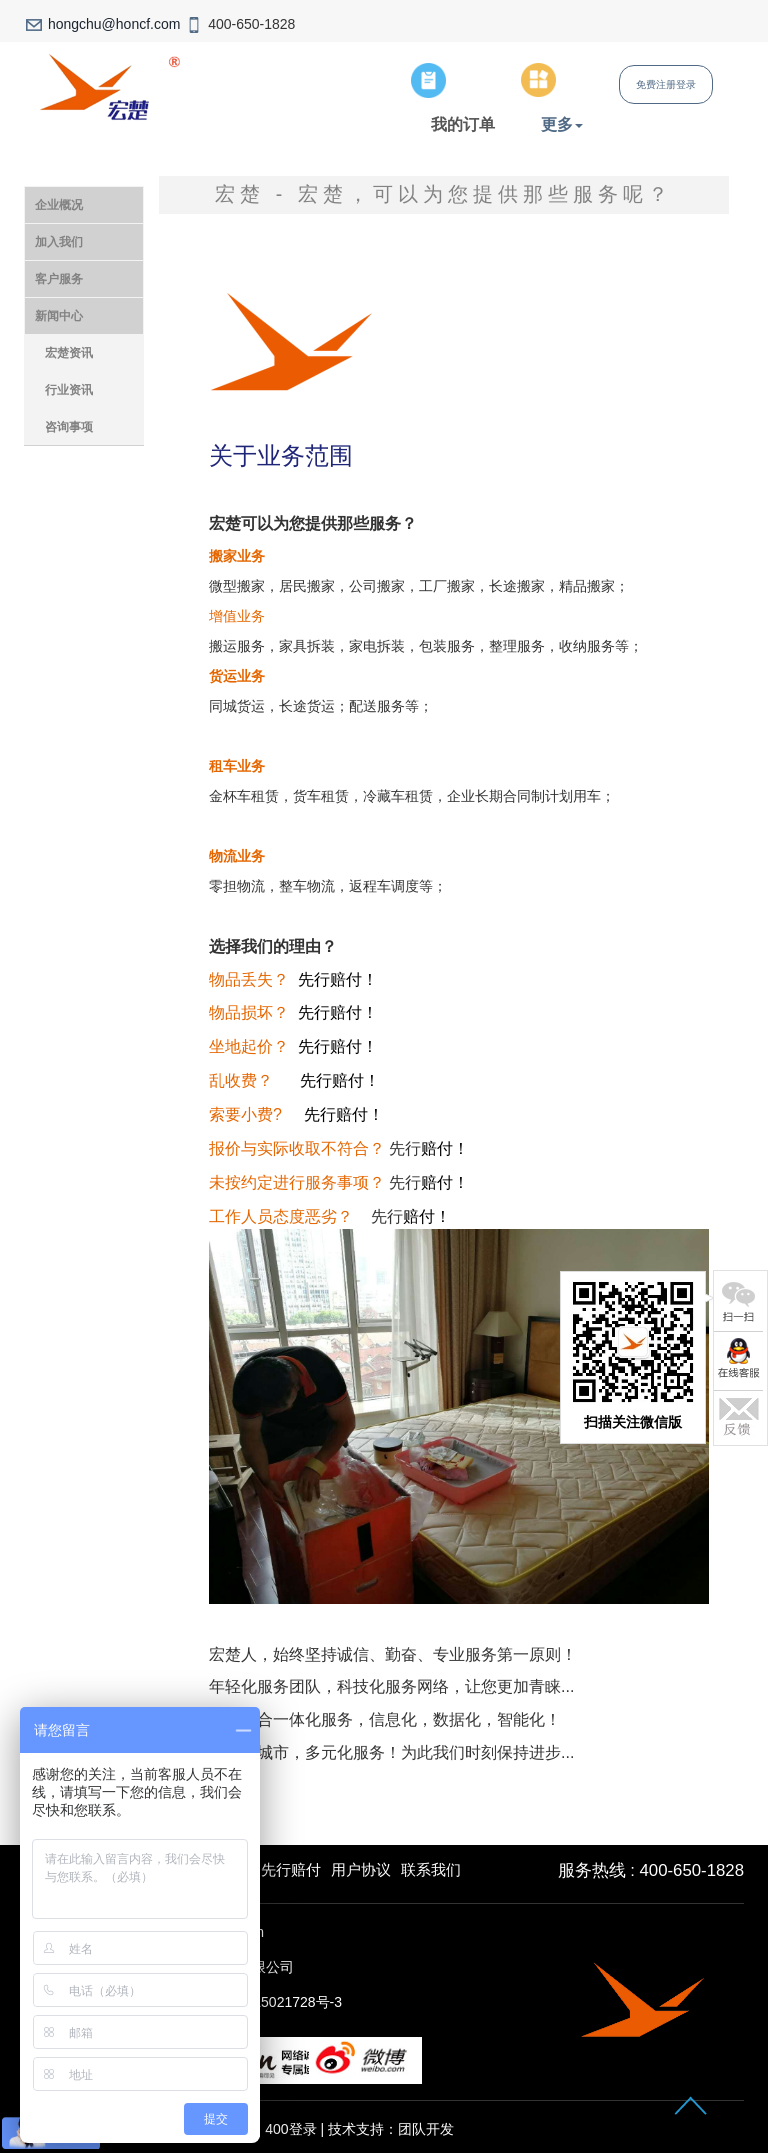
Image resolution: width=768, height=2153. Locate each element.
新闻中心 (59, 316)
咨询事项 (69, 427)
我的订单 (463, 124)
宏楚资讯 (69, 353)
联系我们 (431, 1869)
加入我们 (59, 242)
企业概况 (59, 205)
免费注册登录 (666, 84)
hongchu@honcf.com (114, 24)
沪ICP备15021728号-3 (272, 2002)
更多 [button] (562, 124)
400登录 (290, 2129)
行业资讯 (69, 390)
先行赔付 (291, 1869)
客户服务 (59, 279)
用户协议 (361, 1869)
